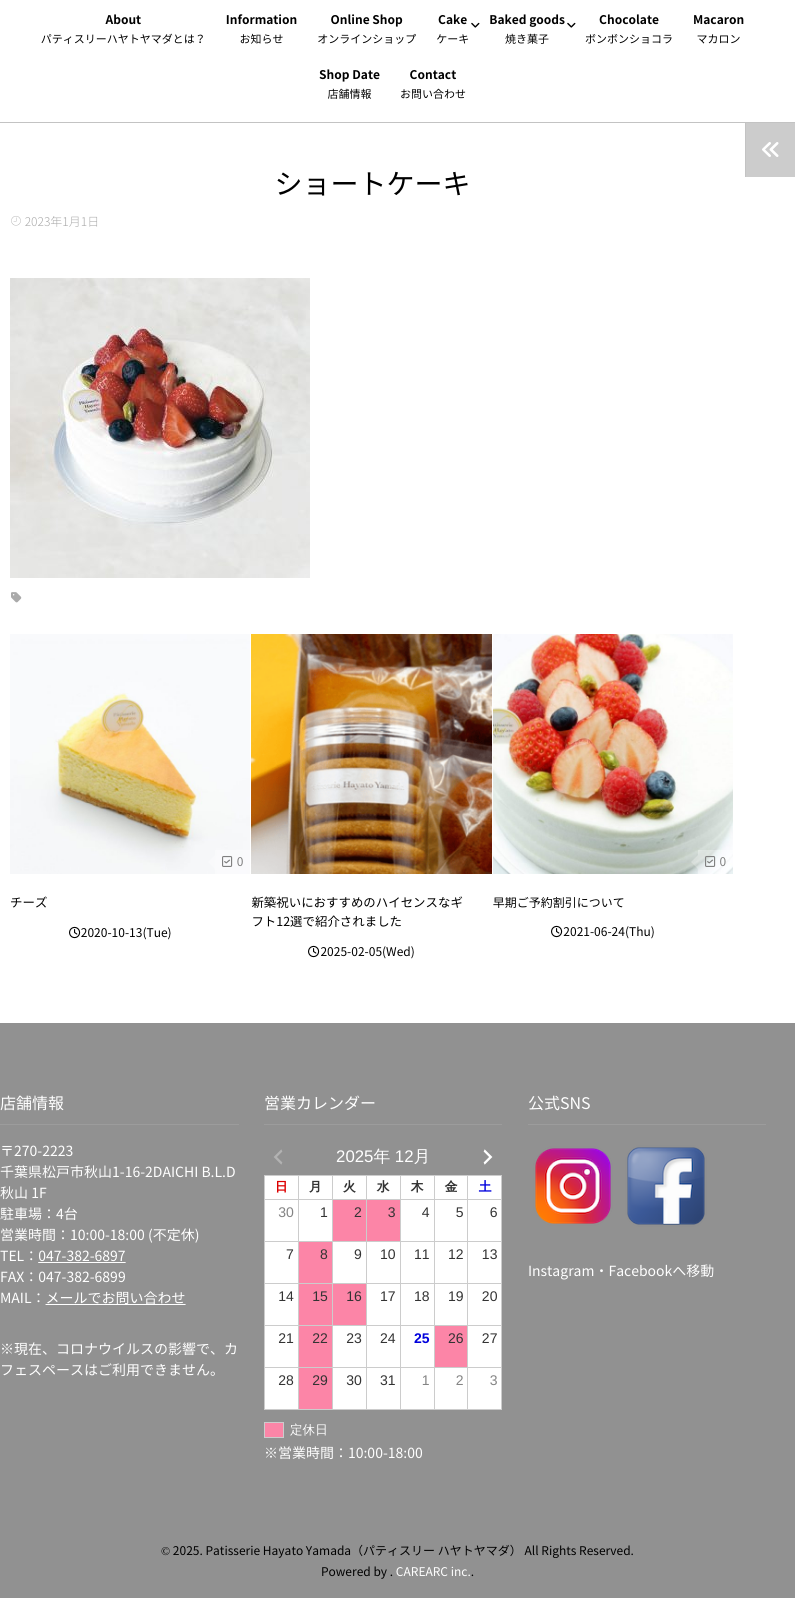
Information (261, 32)
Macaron (718, 32)
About (123, 32)
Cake (452, 32)
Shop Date (349, 87)
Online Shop (366, 32)
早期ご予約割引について (559, 903)
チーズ (28, 903)
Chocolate (629, 32)
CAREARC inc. (433, 1563)
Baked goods (527, 32)
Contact (433, 87)
